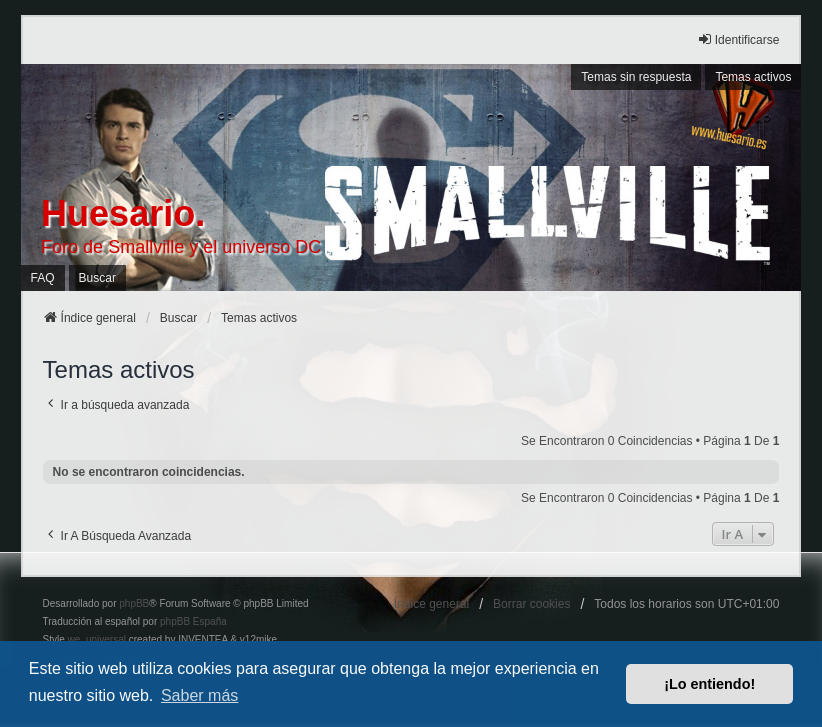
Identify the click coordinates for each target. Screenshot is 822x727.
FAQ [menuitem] (43, 278)
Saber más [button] (199, 695)
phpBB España (193, 621)
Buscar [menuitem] (97, 278)
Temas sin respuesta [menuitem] (636, 77)
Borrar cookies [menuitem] (531, 604)
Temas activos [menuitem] (753, 77)
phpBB (134, 603)
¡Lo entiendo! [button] (709, 684)
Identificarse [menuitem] (738, 39)
